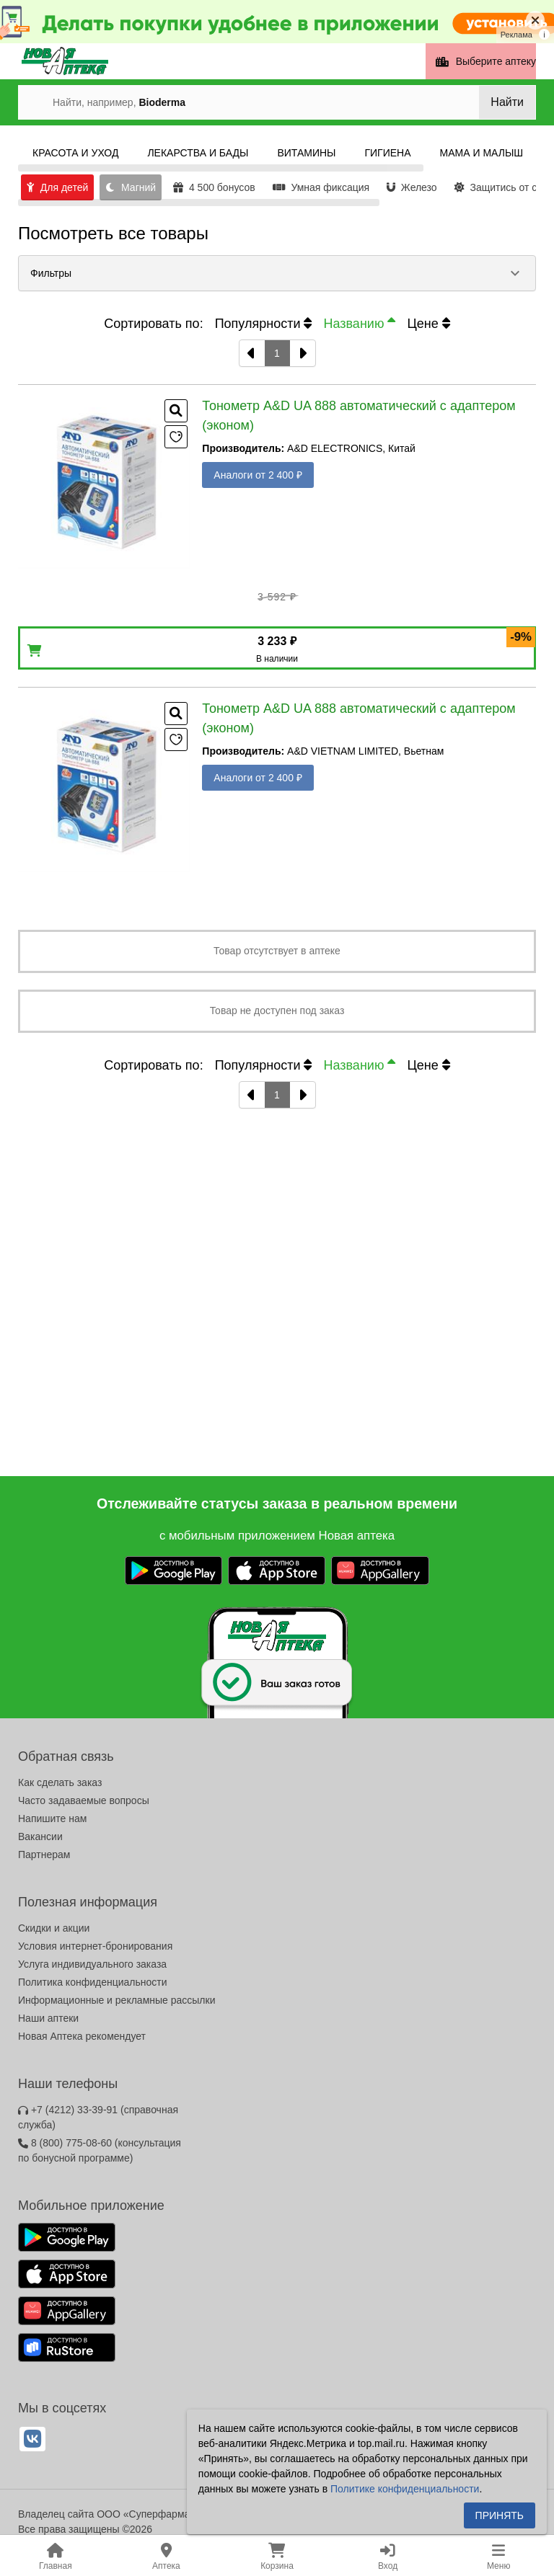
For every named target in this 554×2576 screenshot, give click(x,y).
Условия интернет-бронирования (95, 1946)
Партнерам (44, 1854)
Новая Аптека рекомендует (82, 2036)
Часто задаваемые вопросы (83, 1800)
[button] (277, 273)
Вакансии (40, 1836)
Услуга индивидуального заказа (92, 1964)
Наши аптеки (48, 2018)
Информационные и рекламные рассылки (117, 2000)
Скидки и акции (53, 1928)
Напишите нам (52, 1818)
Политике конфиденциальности (404, 2489)
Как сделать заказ (60, 1782)
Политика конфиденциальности (92, 1982)
